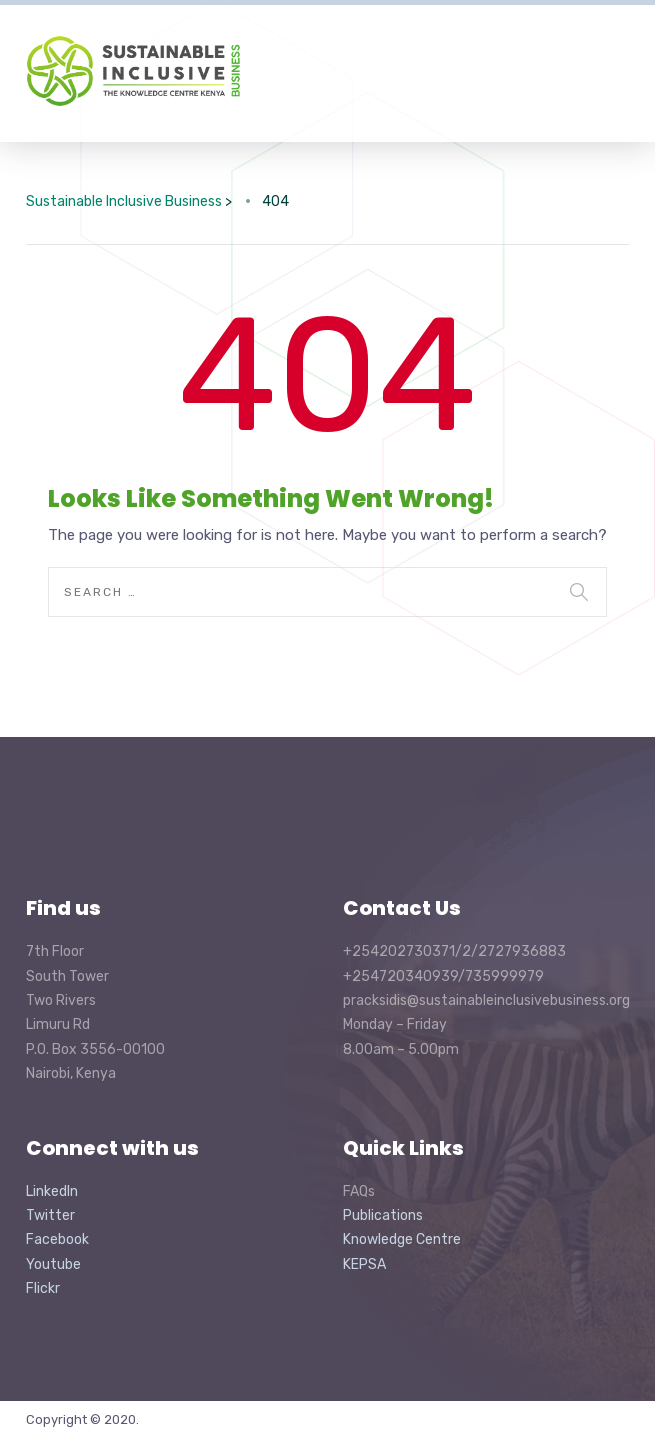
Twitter (50, 1215)
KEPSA (364, 1264)
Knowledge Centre (402, 1239)
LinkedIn (52, 1191)
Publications (383, 1215)
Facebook (57, 1239)
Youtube (53, 1264)
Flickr (43, 1288)
